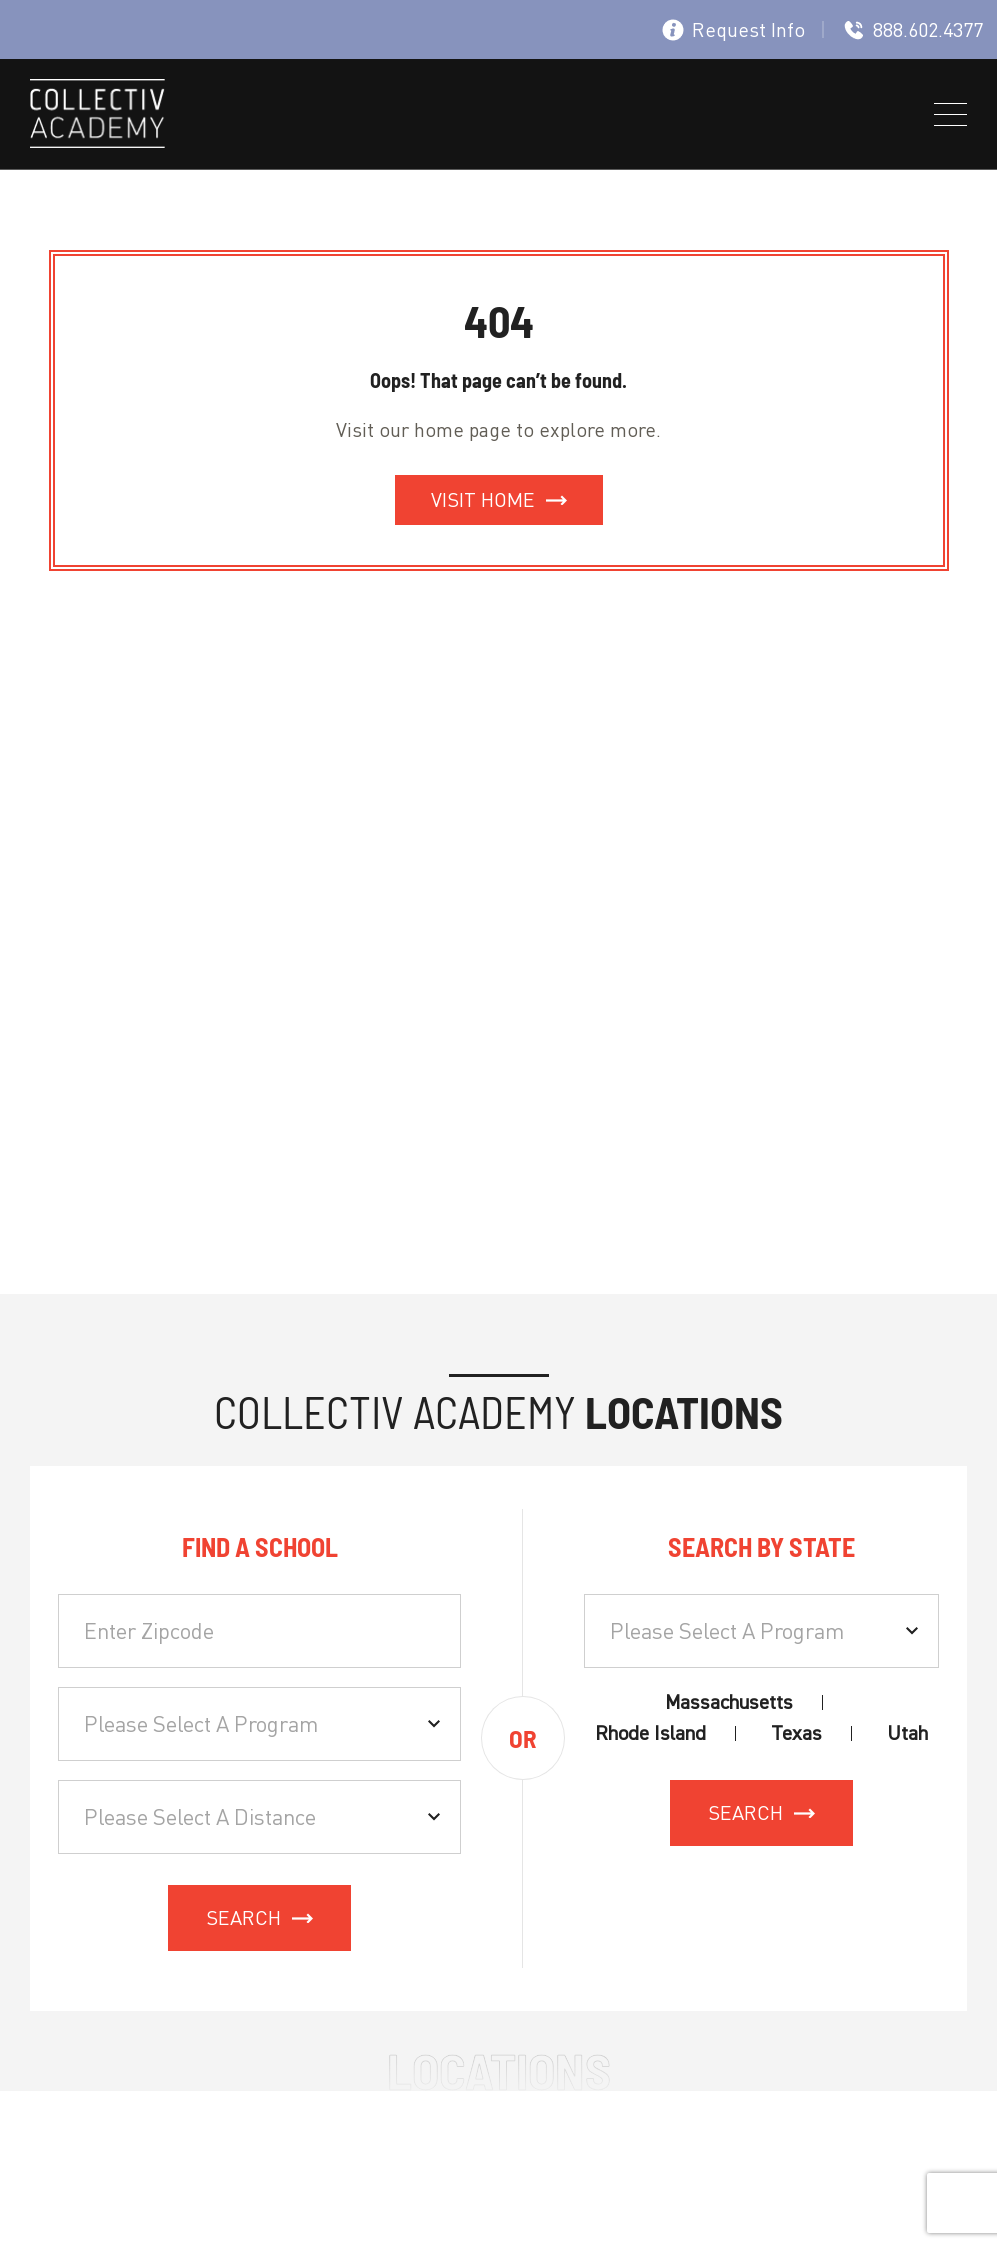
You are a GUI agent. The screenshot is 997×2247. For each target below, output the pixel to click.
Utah (907, 1733)
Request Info (733, 29)
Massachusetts (729, 1702)
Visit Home (483, 499)
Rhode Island (650, 1733)
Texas (796, 1733)
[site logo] (97, 117)
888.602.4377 (913, 29)
